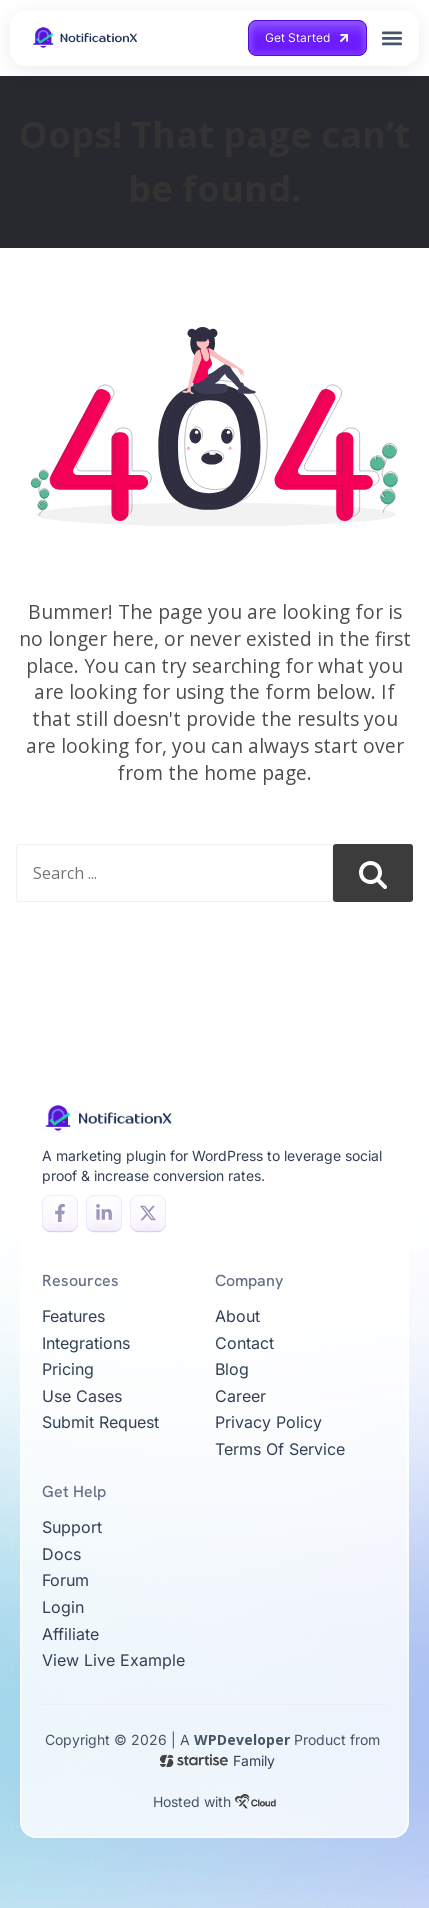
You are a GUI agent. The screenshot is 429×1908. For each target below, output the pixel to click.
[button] (392, 37)
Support (72, 1527)
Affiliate (70, 1634)
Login (63, 1607)
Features (73, 1316)
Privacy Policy (268, 1422)
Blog (232, 1369)
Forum (65, 1580)
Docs (61, 1554)
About (237, 1316)
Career (240, 1396)
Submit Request (100, 1422)
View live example (113, 1660)
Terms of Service (280, 1449)
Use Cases (82, 1396)
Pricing (68, 1369)
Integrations (86, 1343)
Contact (244, 1343)
